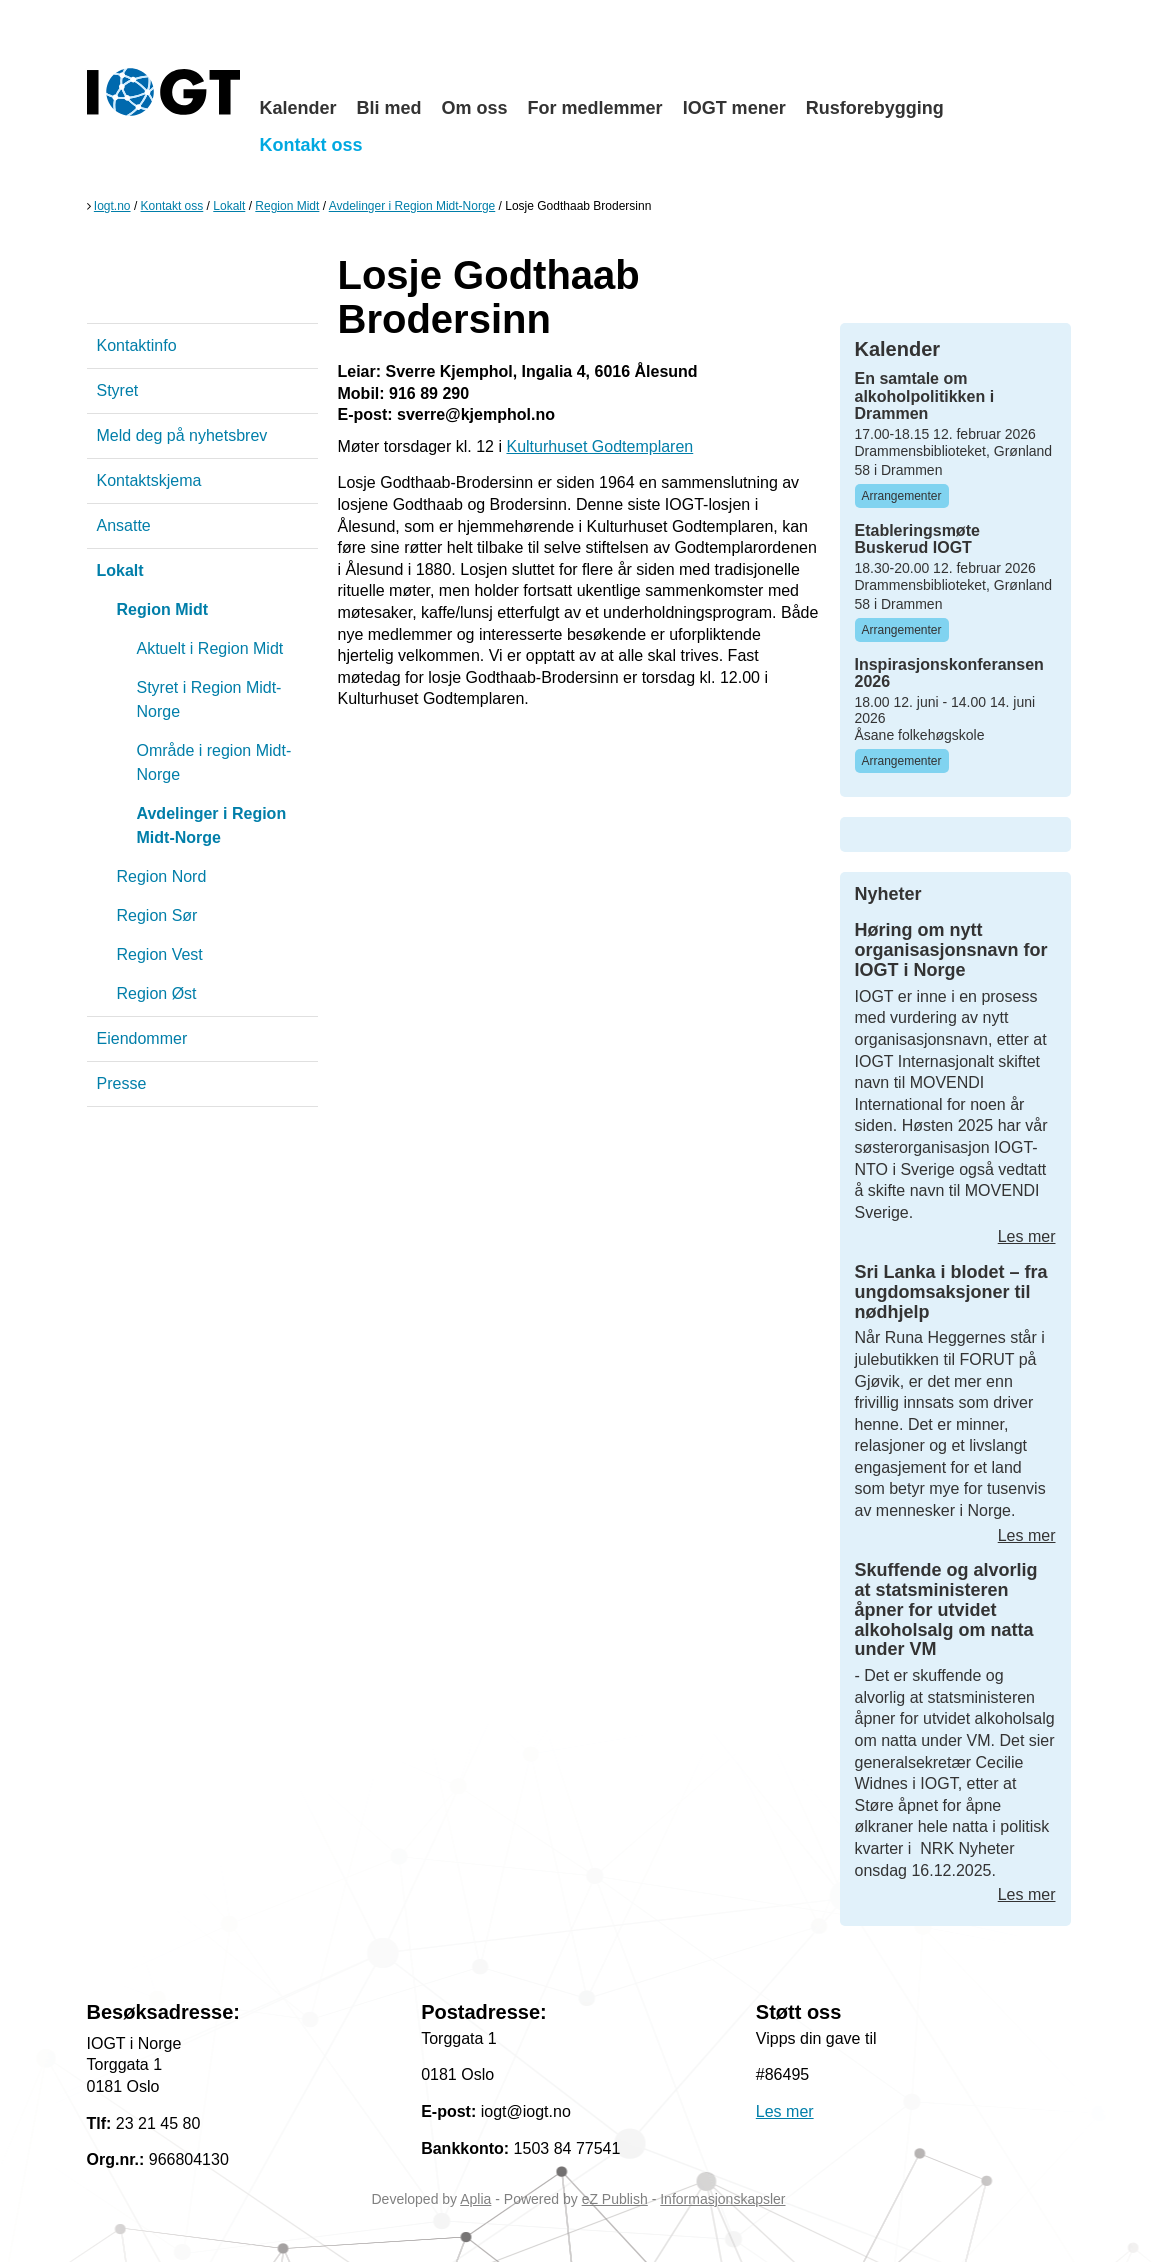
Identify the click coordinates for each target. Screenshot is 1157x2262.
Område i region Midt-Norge (214, 762)
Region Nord (162, 876)
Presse (122, 1083)
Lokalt (229, 206)
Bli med (389, 108)
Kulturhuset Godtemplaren (599, 446)
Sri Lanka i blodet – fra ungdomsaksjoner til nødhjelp (951, 1292)
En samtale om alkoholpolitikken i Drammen (925, 396)
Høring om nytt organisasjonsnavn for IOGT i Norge (951, 950)
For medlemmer (595, 108)
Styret (118, 390)
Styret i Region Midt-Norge (209, 699)
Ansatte (124, 525)
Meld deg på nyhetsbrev (182, 435)
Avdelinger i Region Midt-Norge (412, 206)
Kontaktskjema (149, 480)
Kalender (298, 108)
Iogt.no (112, 206)
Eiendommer (142, 1038)
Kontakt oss (311, 145)
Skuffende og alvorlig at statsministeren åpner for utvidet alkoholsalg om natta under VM (946, 1609)
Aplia (475, 2199)
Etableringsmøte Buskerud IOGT (917, 539)
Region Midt (287, 206)
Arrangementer (902, 496)
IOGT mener (734, 108)
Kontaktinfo (137, 345)
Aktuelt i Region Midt (210, 648)
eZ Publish (615, 2199)
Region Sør (157, 915)
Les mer (1027, 1236)
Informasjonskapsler (722, 2199)
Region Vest (160, 954)
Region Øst (157, 993)
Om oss (475, 108)
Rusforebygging (875, 108)
